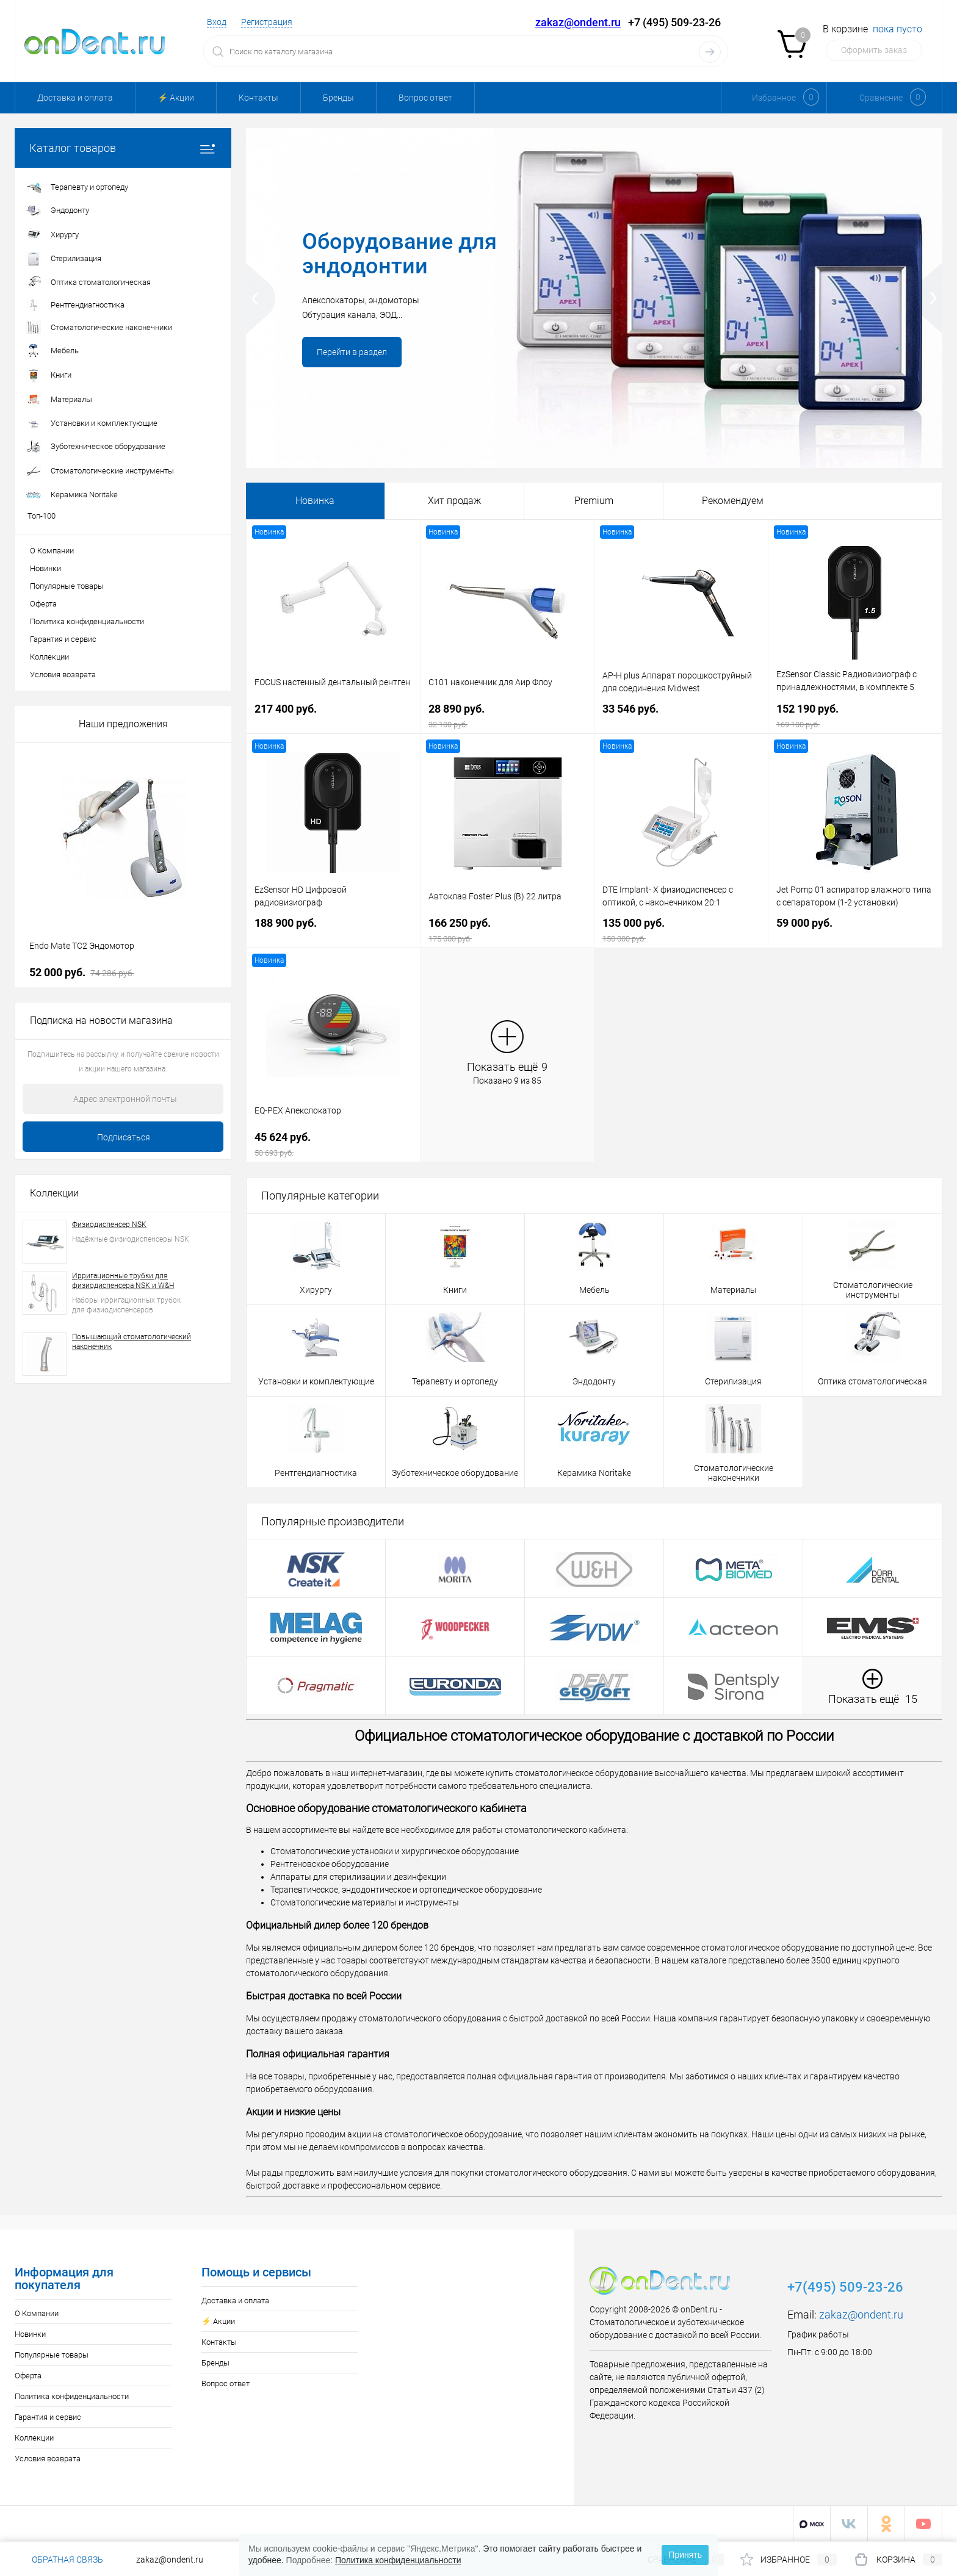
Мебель (594, 1290)
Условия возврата (63, 674)
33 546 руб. (681, 716)
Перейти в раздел (352, 352)
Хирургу (316, 1290)
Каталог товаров (123, 148)
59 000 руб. (855, 930)
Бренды (338, 98)
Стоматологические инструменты (872, 1290)
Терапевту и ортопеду (455, 1381)
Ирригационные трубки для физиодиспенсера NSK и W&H (123, 1281)
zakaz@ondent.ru (578, 22)
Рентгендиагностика (316, 1473)
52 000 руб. (81, 972)
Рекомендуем (733, 500)
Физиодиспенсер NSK (109, 1224)
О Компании (52, 550)
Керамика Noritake (594, 1473)
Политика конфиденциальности (87, 621)
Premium (593, 500)
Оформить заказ (874, 50)
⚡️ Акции (175, 98)
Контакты (258, 98)
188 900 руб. (333, 930)
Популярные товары (67, 586)
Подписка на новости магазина (101, 1020)
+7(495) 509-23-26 (845, 2287)
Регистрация (266, 22)
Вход (216, 22)
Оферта (43, 603)
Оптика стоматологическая (872, 1381)
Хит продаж (454, 500)
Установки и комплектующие (316, 1381)
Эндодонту (594, 1381)
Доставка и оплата (75, 98)
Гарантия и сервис (63, 639)
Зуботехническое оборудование (455, 1473)
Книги (455, 1290)
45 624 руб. (333, 1144)
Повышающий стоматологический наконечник (131, 1342)
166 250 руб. (507, 930)
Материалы (733, 1290)
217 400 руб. (333, 716)
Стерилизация (733, 1381)
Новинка (314, 500)
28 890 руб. (507, 716)
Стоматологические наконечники (733, 1473)
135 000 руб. (681, 930)
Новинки (45, 568)
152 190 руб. (855, 716)
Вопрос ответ (425, 98)
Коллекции (49, 656)
